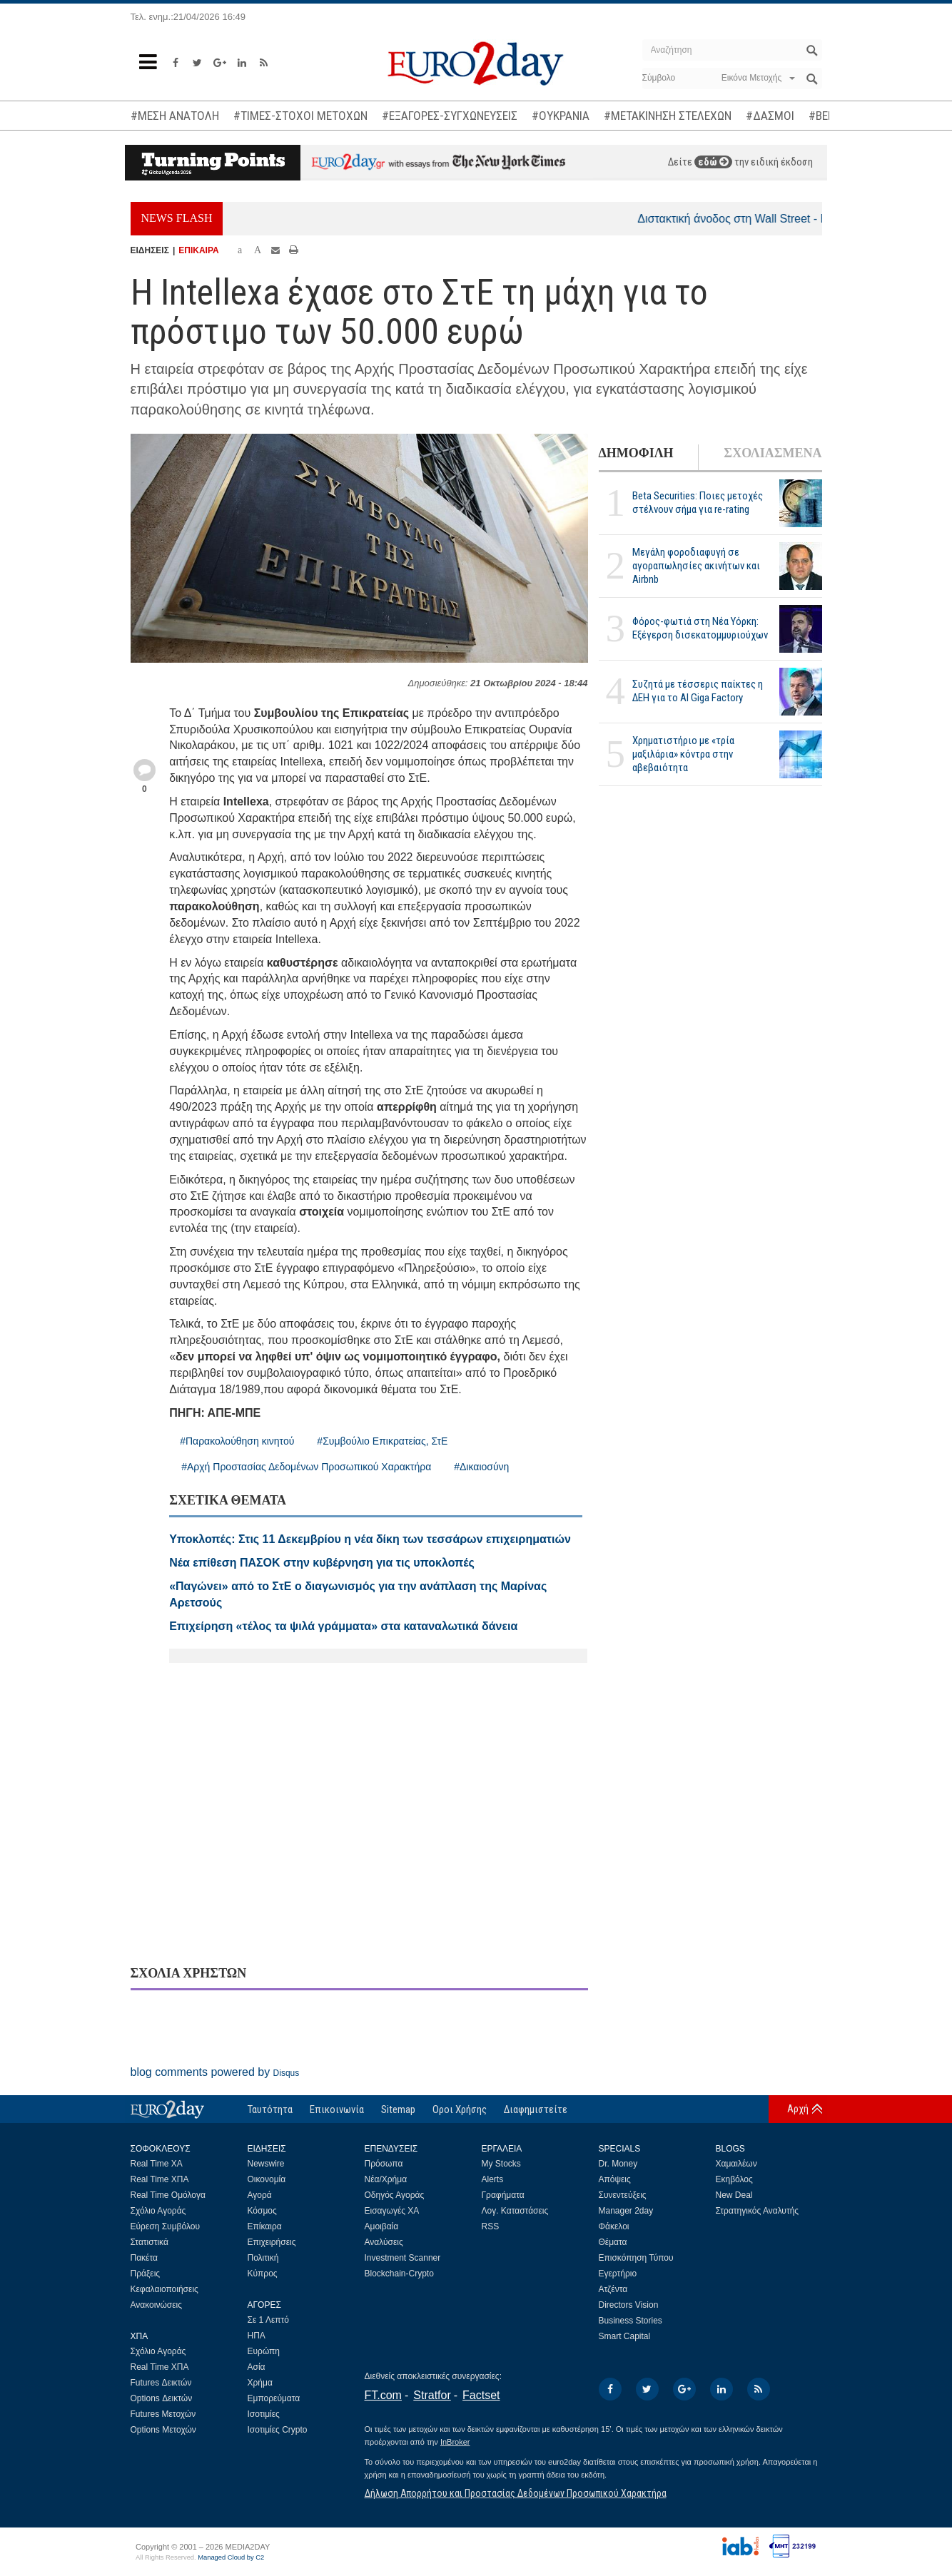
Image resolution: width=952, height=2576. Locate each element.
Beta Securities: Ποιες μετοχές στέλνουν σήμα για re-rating (697, 502)
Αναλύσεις (384, 2242)
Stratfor (431, 2395)
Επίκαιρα (265, 2226)
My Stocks (501, 2164)
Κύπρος (263, 2274)
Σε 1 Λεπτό (269, 2320)
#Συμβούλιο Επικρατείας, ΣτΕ (382, 1441)
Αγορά (260, 2195)
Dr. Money (618, 2164)
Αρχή (798, 2108)
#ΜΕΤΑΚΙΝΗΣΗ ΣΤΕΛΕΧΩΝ (667, 115)
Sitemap (398, 2109)
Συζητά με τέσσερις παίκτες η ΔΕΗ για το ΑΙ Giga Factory (697, 691)
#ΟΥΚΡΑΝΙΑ (560, 115)
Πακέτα (144, 2258)
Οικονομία (267, 2179)
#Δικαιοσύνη (481, 1466)
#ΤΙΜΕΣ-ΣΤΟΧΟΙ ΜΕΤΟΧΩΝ (300, 115)
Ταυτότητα (270, 2109)
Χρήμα (260, 2383)
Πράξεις (146, 2274)
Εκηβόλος (734, 2179)
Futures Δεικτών (161, 2383)
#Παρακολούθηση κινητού (237, 1441)
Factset (481, 2395)
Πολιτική (263, 2258)
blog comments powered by (215, 2072)
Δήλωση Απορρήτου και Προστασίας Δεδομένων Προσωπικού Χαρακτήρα (516, 2493)
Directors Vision (629, 2305)
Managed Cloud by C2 (231, 2557)
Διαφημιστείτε (535, 2109)
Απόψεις (615, 2179)
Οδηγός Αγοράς (395, 2195)
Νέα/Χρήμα (386, 2179)
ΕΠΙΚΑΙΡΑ (198, 250)
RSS (491, 2226)
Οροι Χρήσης (459, 2109)
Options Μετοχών (163, 2430)
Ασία (256, 2367)
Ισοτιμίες (264, 2414)
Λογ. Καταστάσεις (515, 2211)
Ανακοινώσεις (157, 2305)
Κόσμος (262, 2211)
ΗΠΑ (256, 2336)
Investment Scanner (403, 2258)
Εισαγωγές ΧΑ (392, 2211)
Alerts (493, 2179)
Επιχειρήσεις (272, 2242)
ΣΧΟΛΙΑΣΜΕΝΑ (772, 453)
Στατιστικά (149, 2242)
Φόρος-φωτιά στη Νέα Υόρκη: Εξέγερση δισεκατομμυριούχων (700, 628)
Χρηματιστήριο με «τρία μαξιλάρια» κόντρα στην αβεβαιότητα (683, 754)
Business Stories (630, 2321)
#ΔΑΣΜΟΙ (770, 115)
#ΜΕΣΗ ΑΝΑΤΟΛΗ (175, 115)
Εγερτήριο (618, 2274)
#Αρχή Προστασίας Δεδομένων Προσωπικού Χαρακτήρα (306, 1466)
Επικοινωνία (337, 2109)
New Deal (734, 2195)
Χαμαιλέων (736, 2164)
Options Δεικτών (162, 2398)
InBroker (455, 2442)
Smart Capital (625, 2336)
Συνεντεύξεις (623, 2195)
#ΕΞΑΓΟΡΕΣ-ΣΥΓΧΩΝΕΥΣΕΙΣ (449, 115)
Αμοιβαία (382, 2226)
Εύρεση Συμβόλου (165, 2226)
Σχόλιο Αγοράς (158, 2211)
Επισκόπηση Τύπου (636, 2258)
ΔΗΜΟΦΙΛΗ (636, 453)
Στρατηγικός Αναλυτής (757, 2211)
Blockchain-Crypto (399, 2274)
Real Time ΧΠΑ (160, 2179)
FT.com (383, 2395)
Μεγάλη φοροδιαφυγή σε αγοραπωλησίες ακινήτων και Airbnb (696, 566)
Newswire (266, 2164)
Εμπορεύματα (274, 2398)
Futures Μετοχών (163, 2414)
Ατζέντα (613, 2289)
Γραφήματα (503, 2195)
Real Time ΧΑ (157, 2164)
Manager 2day (626, 2211)
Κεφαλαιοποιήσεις (164, 2289)
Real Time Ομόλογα (168, 2195)
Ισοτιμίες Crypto (278, 2430)
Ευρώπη (264, 2351)
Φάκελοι (614, 2226)
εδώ (713, 162)
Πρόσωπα (384, 2164)
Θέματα (613, 2242)
